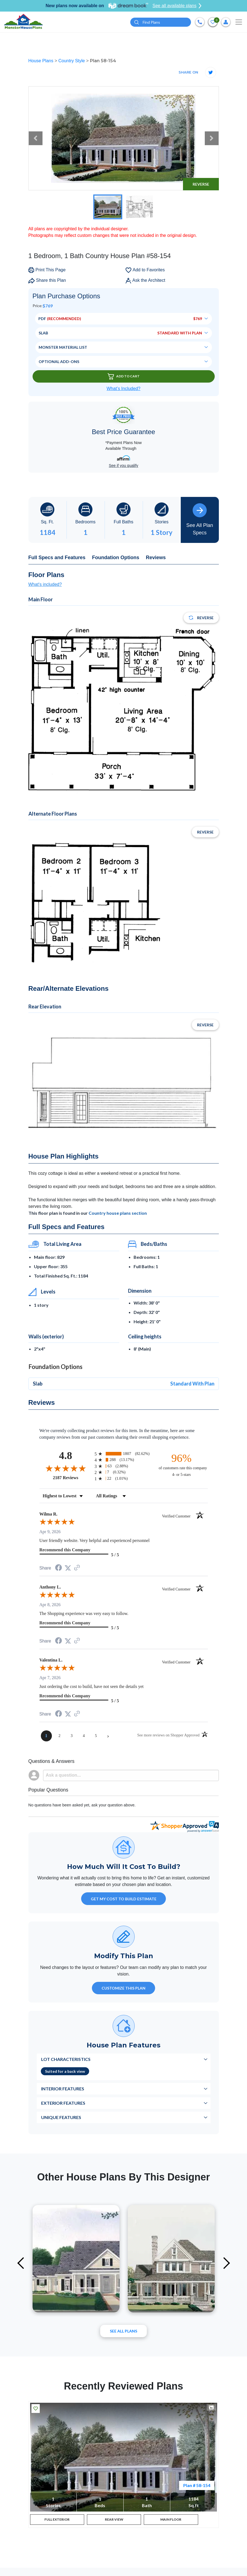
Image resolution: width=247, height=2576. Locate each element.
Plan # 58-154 (196, 2485)
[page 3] (71, 1735)
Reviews (156, 557)
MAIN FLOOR (171, 2520)
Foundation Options (115, 557)
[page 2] (59, 1735)
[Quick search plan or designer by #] (160, 22)
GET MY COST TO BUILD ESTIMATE (123, 1898)
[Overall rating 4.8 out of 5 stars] (65, 1468)
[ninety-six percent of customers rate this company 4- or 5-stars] (181, 1465)
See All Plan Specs (199, 519)
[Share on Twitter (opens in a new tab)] (68, 1568)
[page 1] (46, 1735)
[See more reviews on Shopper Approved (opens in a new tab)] (77, 1568)
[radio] (124, 1453)
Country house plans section (118, 1213)
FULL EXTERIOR (57, 2520)
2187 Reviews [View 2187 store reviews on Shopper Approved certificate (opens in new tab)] (72, 1477)
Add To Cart (124, 376)
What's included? (45, 584)
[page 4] (83, 1735)
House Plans (41, 60)
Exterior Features (63, 2103)
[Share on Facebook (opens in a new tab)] (58, 1568)
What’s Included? (123, 388)
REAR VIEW (113, 2520)
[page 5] (96, 1735)
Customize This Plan (123, 1988)
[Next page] (108, 1735)
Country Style (72, 60)
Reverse (201, 184)
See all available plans (177, 6)
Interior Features (62, 2088)
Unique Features (61, 2117)
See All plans (123, 2331)
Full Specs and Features (57, 557)
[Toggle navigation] (239, 22)
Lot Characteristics (66, 2059)
